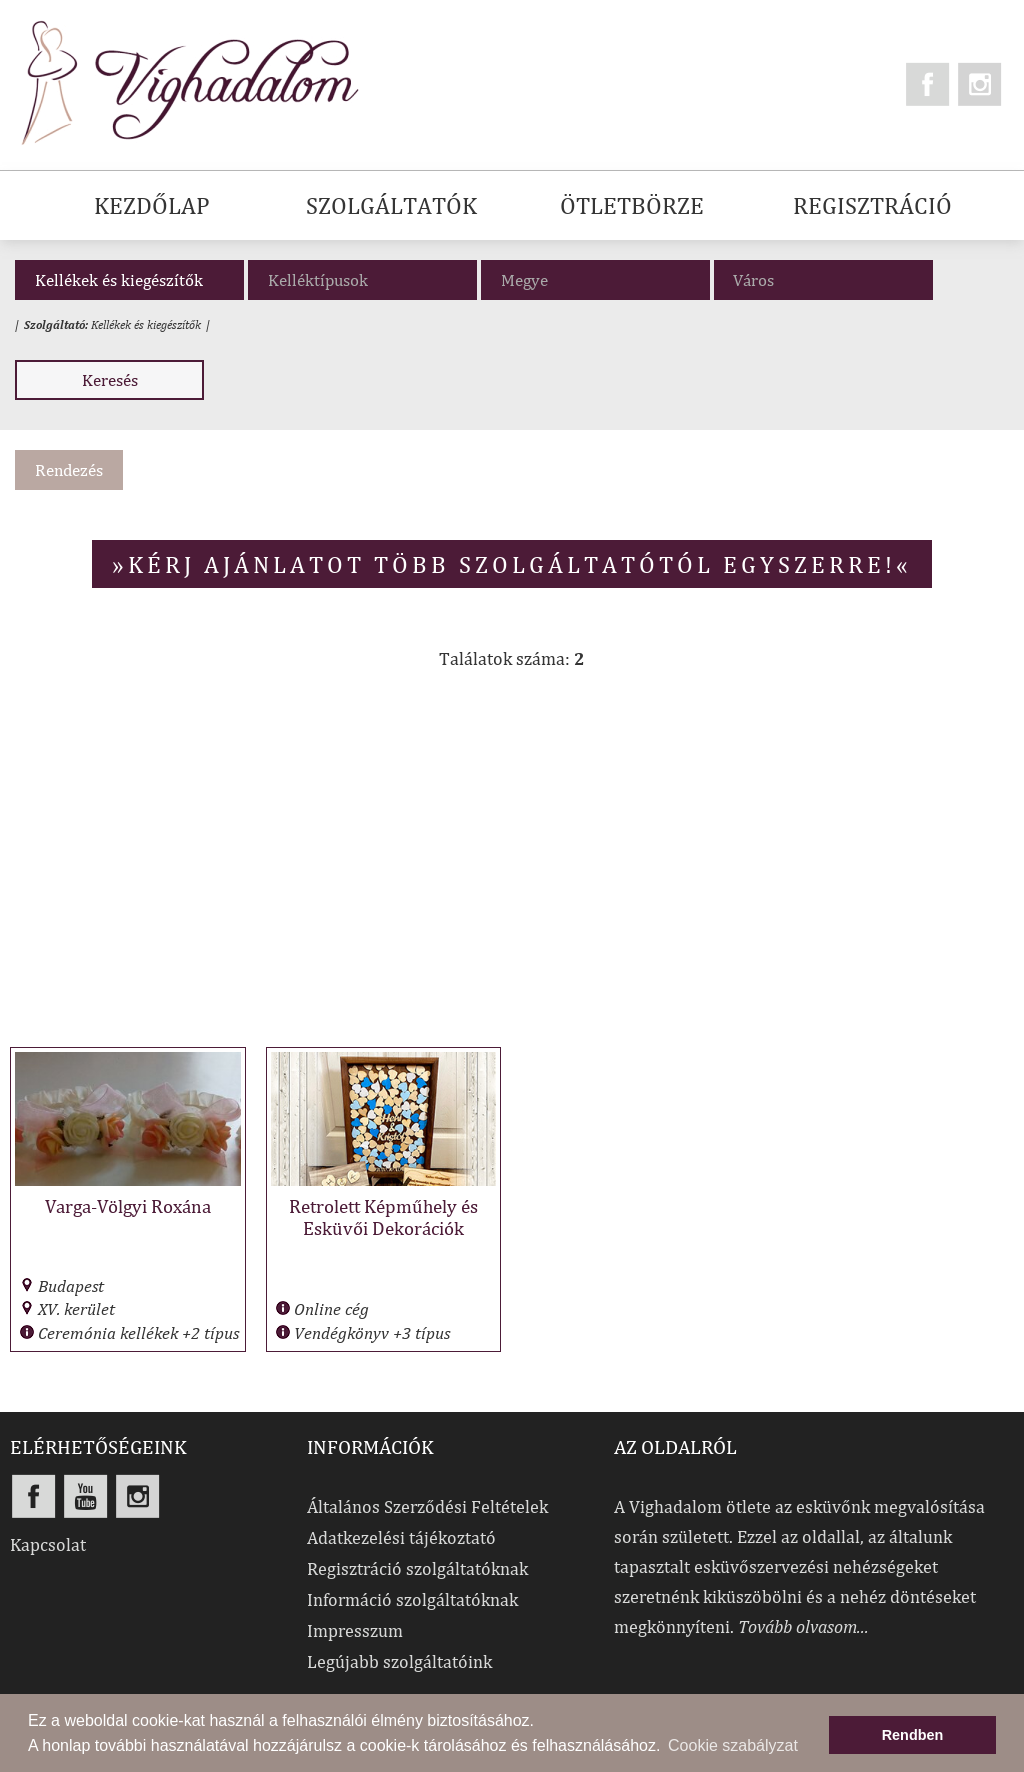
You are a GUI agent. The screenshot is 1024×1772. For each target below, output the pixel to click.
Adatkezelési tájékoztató (401, 1537)
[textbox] (828, 280)
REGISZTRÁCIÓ (872, 205)
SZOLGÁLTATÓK (391, 205)
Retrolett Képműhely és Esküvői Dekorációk (383, 1217)
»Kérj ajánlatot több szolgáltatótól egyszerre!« (512, 564)
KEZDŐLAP (152, 205)
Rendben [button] (913, 1735)
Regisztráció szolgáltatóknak (417, 1568)
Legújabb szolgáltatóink (399, 1661)
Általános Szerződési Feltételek (427, 1506)
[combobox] (823, 280)
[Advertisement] (512, 869)
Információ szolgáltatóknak (412, 1599)
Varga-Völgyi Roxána (128, 1206)
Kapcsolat (48, 1544)
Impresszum (355, 1630)
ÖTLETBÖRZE (632, 205)
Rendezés (69, 470)
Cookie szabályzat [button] (733, 1745)
